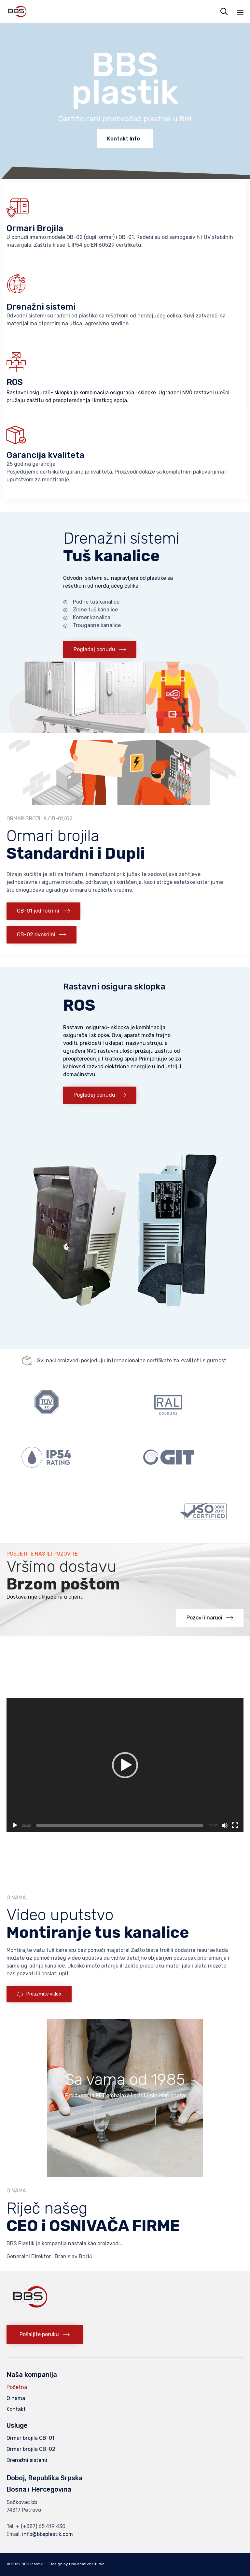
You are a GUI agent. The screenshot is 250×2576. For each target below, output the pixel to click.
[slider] (119, 1825)
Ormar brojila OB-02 (31, 2449)
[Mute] (224, 1825)
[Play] (15, 1825)
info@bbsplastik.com (47, 2534)
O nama (16, 2398)
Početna (17, 2387)
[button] (99, 649)
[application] (125, 1765)
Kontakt (16, 2409)
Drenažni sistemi (27, 2460)
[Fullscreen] (235, 1825)
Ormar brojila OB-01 (30, 2438)
